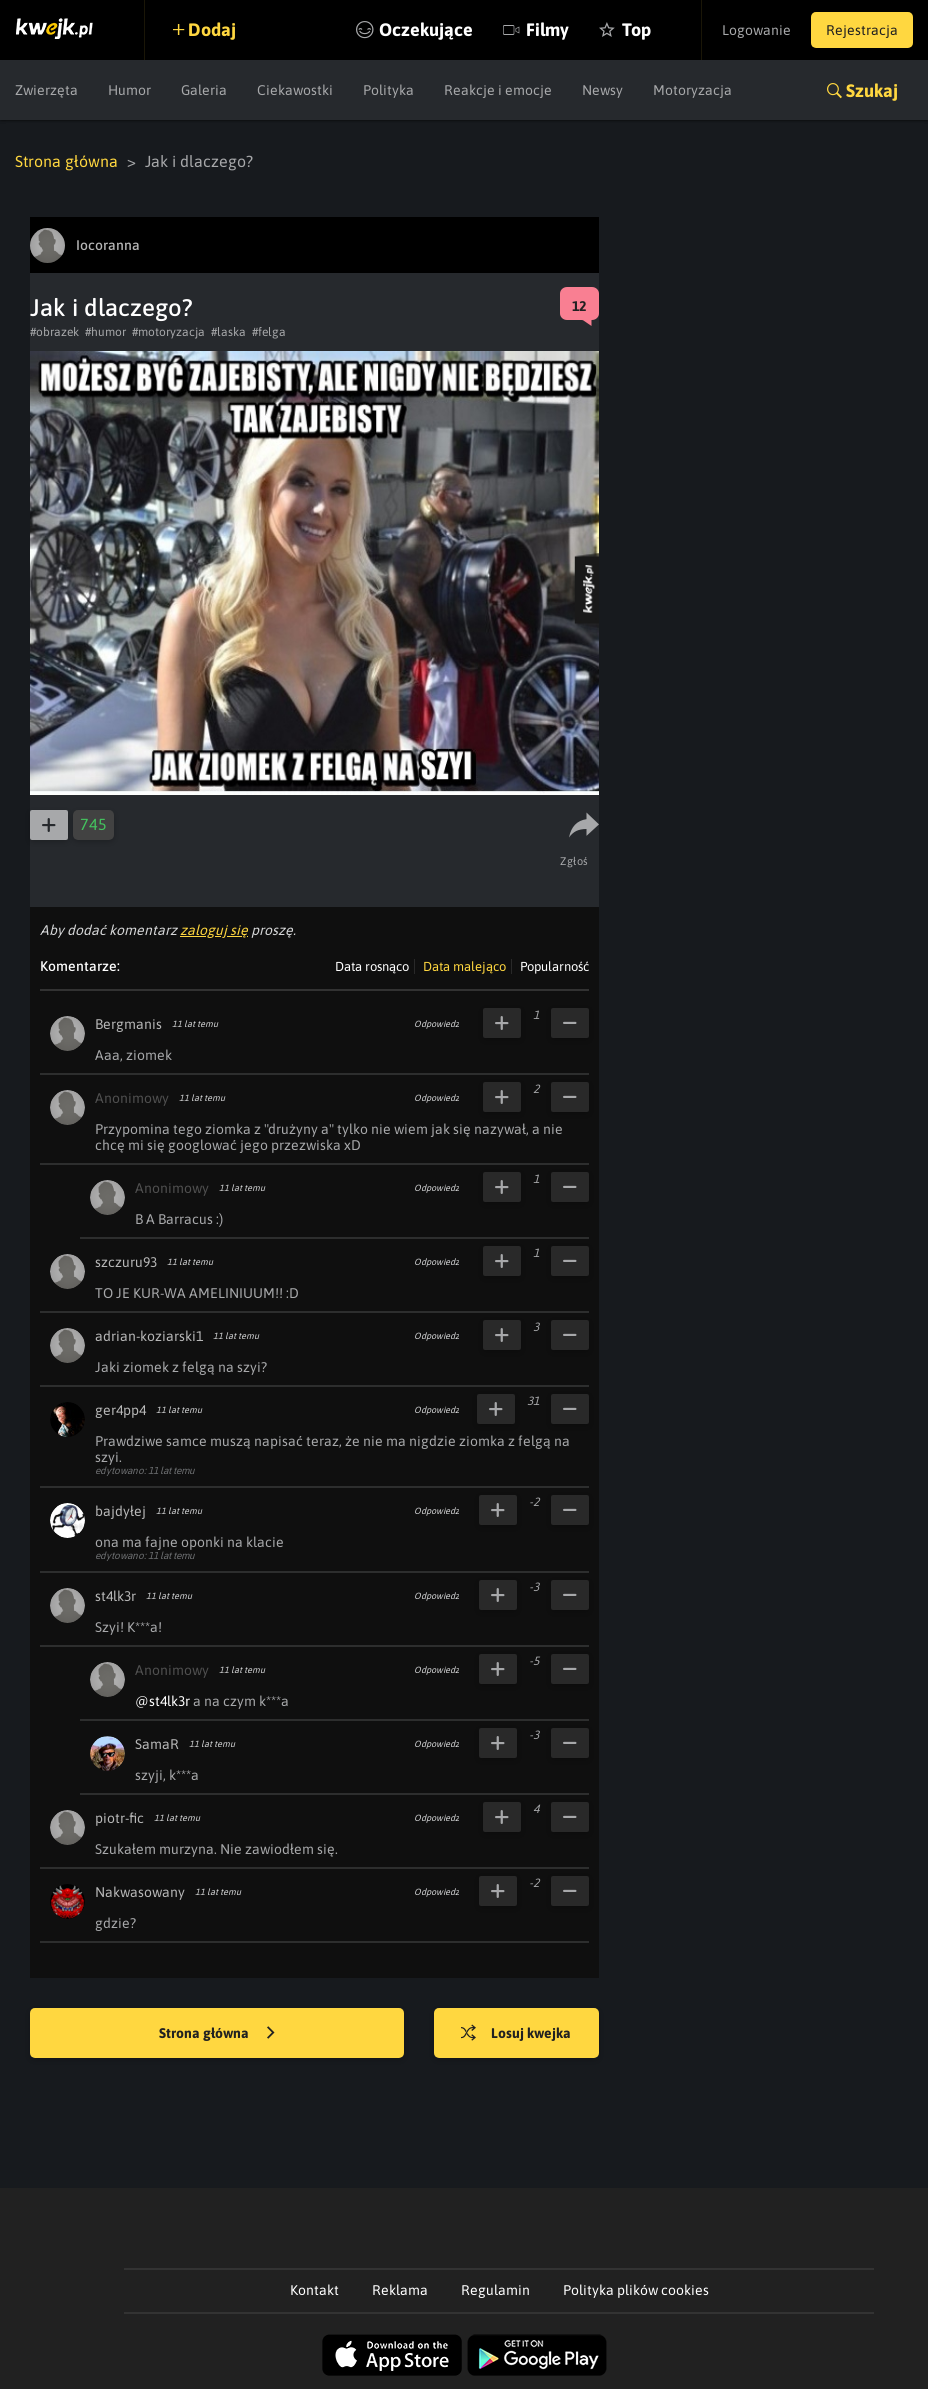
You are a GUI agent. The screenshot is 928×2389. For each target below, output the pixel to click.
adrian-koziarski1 (149, 1336)
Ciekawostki (295, 90)
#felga (269, 332)
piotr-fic (119, 1818)
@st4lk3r (162, 1701)
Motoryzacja (692, 90)
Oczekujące (426, 29)
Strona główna (66, 161)
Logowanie (756, 30)
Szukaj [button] (872, 90)
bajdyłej (120, 1511)
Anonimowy (132, 1098)
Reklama (400, 2290)
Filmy (547, 29)
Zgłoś (574, 861)
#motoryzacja (168, 332)
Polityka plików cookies (636, 2290)
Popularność (554, 966)
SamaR (157, 1744)
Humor (129, 90)
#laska (228, 332)
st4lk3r (115, 1596)
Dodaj (212, 29)
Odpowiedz (436, 1024)
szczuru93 (126, 1262)
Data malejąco (464, 966)
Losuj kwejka (516, 2034)
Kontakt (314, 2290)
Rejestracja (862, 30)
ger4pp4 (120, 1410)
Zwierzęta (46, 90)
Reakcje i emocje (498, 90)
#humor (105, 332)
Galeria (204, 90)
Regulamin (495, 2290)
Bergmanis (128, 1024)
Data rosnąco (372, 966)
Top (636, 29)
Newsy (602, 90)
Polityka (388, 90)
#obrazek (54, 332)
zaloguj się (214, 930)
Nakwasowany (140, 1892)
